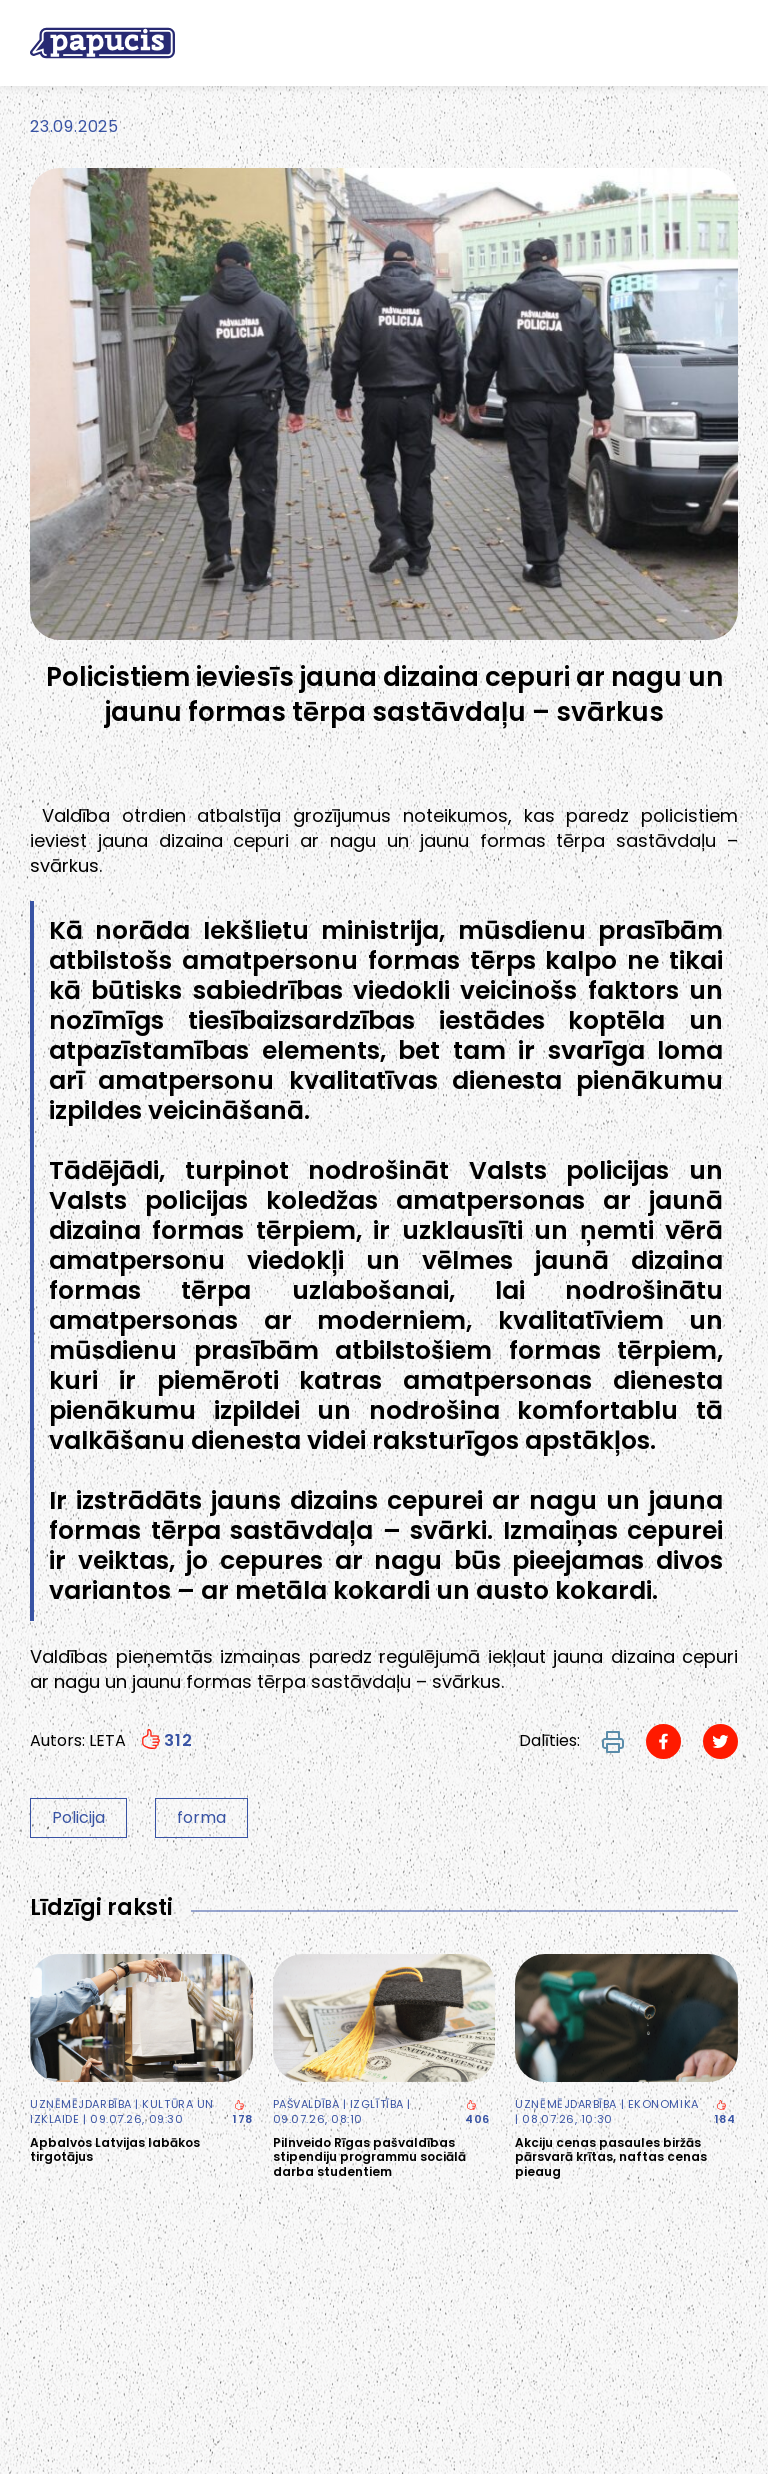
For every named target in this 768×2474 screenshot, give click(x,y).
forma (201, 1817)
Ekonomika (663, 2104)
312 (166, 1740)
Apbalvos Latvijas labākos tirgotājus (115, 2150)
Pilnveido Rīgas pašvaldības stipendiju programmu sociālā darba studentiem (369, 2157)
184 (725, 2113)
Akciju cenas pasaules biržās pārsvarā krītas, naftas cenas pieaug (611, 2157)
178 (243, 2113)
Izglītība (377, 2104)
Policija (78, 1817)
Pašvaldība (306, 2104)
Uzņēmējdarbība (81, 2104)
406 (477, 2113)
